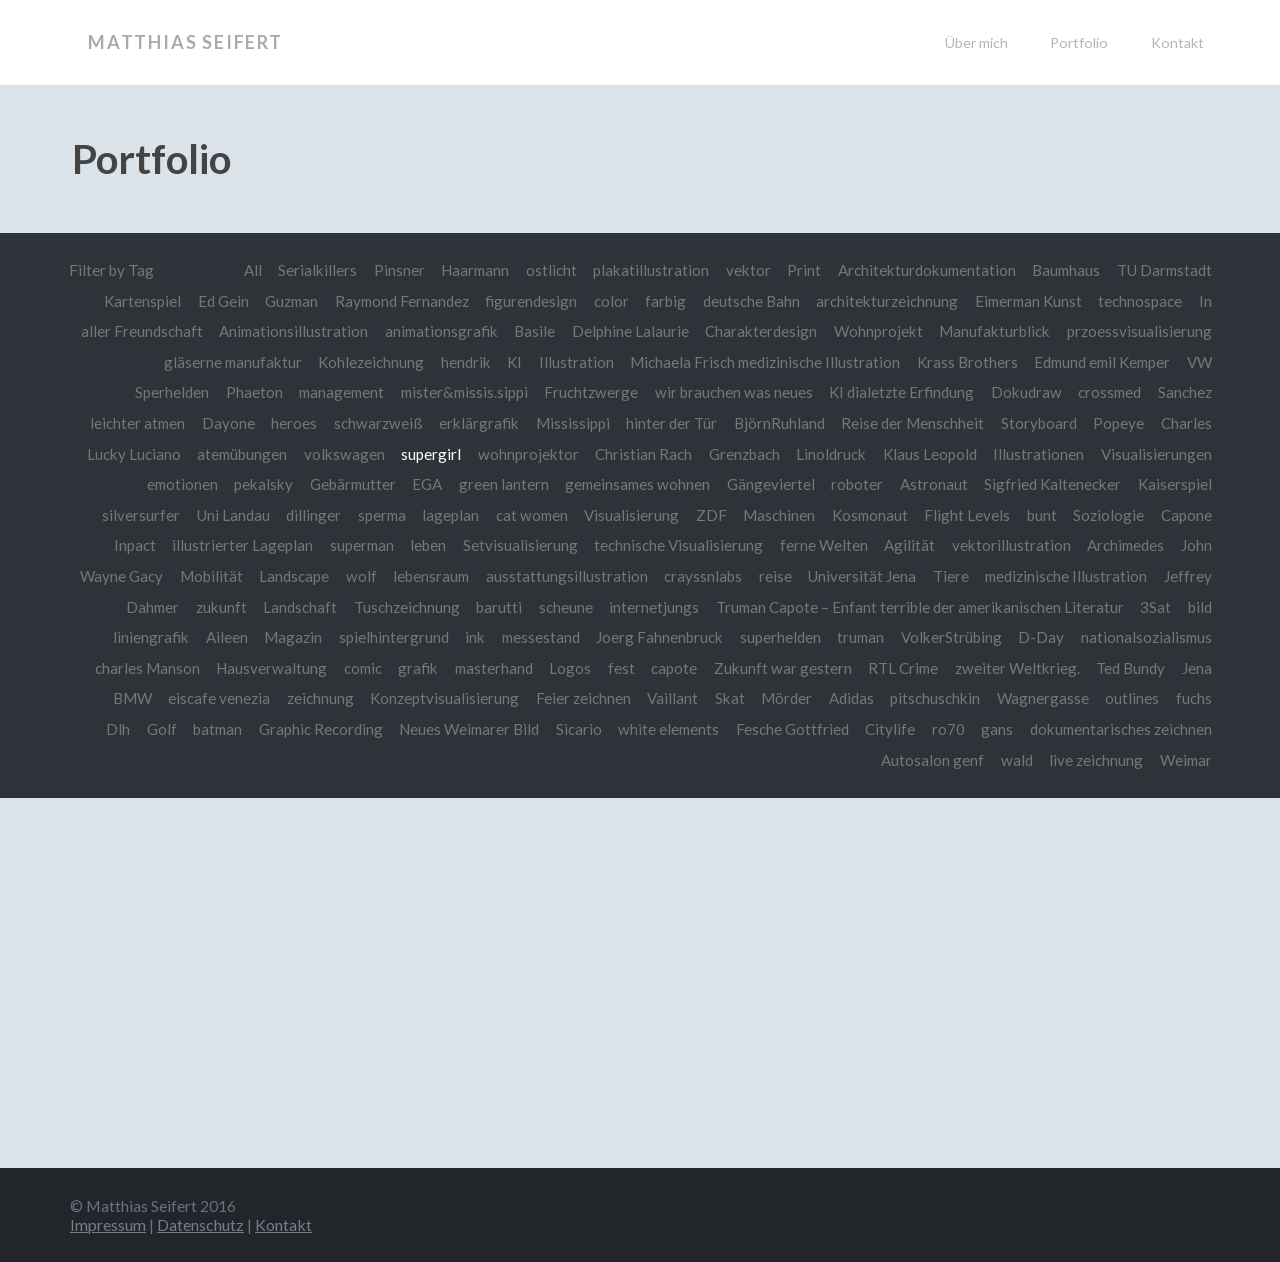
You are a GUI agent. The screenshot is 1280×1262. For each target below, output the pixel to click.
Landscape (288, 576)
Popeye (1118, 423)
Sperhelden (161, 392)
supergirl (430, 454)
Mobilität (205, 576)
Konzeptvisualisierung (443, 698)
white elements (665, 729)
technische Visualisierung (675, 545)
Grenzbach (743, 454)
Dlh (108, 729)
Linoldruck (830, 454)
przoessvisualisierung (1139, 331)
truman (857, 637)
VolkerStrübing (949, 637)
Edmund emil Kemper (1097, 362)
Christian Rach (642, 454)
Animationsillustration (289, 331)
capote (669, 668)
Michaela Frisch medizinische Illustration (755, 362)
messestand (536, 637)
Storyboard (1039, 423)
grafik (411, 668)
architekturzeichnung (882, 301)
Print (796, 270)
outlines (1132, 698)
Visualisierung (628, 515)
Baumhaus (1061, 270)
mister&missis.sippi (459, 392)
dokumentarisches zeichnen (1120, 729)
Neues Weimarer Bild (463, 729)
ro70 (946, 729)
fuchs (1194, 698)
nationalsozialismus (1145, 637)
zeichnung (318, 698)
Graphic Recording (313, 729)
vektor (740, 270)
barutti (494, 607)
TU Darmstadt (1162, 270)
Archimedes (1124, 545)
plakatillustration (643, 270)
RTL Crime (899, 668)
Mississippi (572, 423)
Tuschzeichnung (401, 607)
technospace (1140, 301)
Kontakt (1177, 42)
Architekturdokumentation (920, 270)
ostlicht (543, 270)
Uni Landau (226, 515)
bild (1200, 607)
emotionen (173, 484)
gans (995, 729)
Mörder (785, 698)
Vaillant (671, 698)
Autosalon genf (929, 760)
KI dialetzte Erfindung (899, 392)
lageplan (445, 515)
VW (1199, 362)
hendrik (454, 362)
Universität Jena (858, 576)
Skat (729, 698)
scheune (561, 607)
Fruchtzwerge (588, 392)
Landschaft (294, 607)
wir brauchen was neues (731, 392)
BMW (130, 698)
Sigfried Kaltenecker (1051, 484)
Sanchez (1185, 392)
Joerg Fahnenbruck (655, 637)
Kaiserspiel (1174, 484)
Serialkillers (307, 270)
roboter (855, 484)
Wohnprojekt (878, 331)
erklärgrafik (478, 423)
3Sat (1155, 607)
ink (469, 637)
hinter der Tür (671, 423)
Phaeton (243, 392)
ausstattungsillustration (563, 576)
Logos (565, 668)
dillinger (306, 515)
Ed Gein (214, 301)
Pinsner (389, 270)
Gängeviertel (769, 484)
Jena (1197, 668)
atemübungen (240, 454)
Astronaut (932, 484)
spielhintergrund (388, 637)
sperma (376, 515)
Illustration (565, 362)
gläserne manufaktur (219, 362)
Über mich (976, 42)
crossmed (1108, 392)
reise (771, 576)
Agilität (907, 545)
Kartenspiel (133, 301)
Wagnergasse (1042, 698)
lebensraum (426, 576)
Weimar (1184, 760)
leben (425, 545)
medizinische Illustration (1065, 576)
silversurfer (133, 515)
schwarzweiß (377, 423)
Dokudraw (1024, 392)
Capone (1186, 515)
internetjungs (649, 607)
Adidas (850, 698)
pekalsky (255, 484)
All (243, 270)
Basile (533, 331)
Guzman (283, 301)
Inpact (130, 545)
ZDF (708, 515)
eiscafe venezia (217, 698)
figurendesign (526, 301)
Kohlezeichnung (358, 362)
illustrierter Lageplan (237, 545)
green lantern (498, 484)
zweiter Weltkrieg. (1016, 668)
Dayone (227, 423)
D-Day (1039, 637)
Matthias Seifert (185, 42)
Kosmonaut (868, 515)
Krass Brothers (959, 362)
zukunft (215, 607)
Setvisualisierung (517, 545)
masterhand (488, 668)
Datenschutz (200, 1224)
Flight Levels (967, 515)
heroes (293, 423)
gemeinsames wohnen (633, 484)
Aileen (221, 637)
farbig (660, 301)
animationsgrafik (439, 331)
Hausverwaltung (262, 668)
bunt (1042, 515)
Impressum (108, 1224)
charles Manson (138, 668)
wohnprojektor (527, 454)
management (332, 392)
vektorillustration (1009, 545)
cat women (528, 515)
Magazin (287, 637)
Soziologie (1108, 515)
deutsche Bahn (746, 301)
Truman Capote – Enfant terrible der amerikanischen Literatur (917, 607)
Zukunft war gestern (778, 668)
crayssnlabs (699, 576)
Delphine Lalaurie (629, 331)
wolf (355, 576)
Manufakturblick (994, 331)
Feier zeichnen (582, 698)
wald (1014, 760)
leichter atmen (135, 423)
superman (358, 545)
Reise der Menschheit (912, 423)
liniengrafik (145, 637)
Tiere (948, 576)
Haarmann (466, 270)
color (606, 301)
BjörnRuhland (779, 423)
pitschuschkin (934, 698)
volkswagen (343, 454)
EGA (421, 484)
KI (503, 362)
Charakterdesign (760, 331)
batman (208, 729)
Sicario (575, 729)
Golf (152, 729)
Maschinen (776, 515)
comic (355, 668)
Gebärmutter (346, 484)
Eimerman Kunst (1026, 301)
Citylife (888, 729)
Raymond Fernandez (396, 301)
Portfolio (1079, 42)
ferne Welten (821, 545)
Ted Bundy (1130, 668)
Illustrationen (1038, 454)
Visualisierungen (1156, 454)
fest (616, 668)
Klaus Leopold (929, 454)
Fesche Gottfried (790, 729)
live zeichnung (1093, 760)
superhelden (776, 637)
